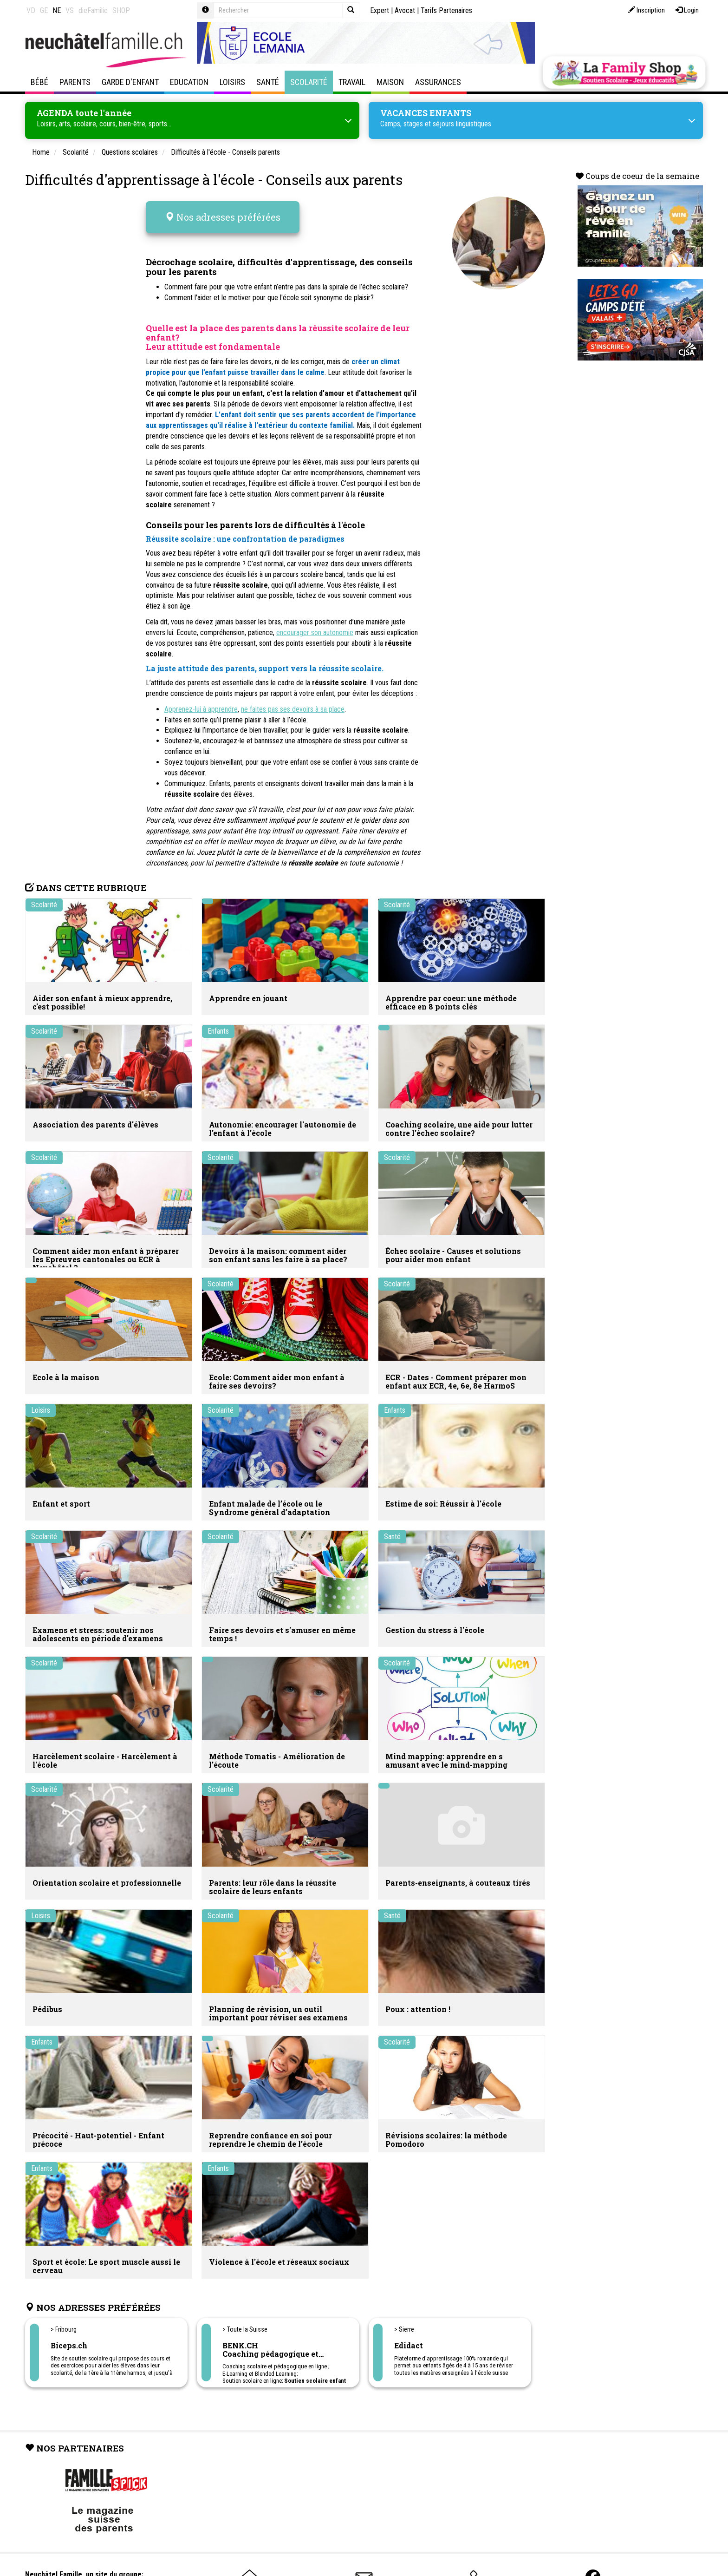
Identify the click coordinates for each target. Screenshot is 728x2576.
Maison (390, 82)
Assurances (438, 82)
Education (189, 82)
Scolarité (308, 82)
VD (30, 10)
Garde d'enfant (130, 82)
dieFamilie (93, 10)
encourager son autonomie (314, 626)
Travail (351, 82)
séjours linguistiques (462, 123)
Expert (379, 10)
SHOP (121, 10)
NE (56, 10)
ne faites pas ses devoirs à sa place (292, 702)
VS (69, 10)
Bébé (39, 82)
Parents (75, 82)
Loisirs (232, 82)
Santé (267, 82)
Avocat (405, 10)
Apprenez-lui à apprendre (201, 702)
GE (44, 10)
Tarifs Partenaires (446, 10)
